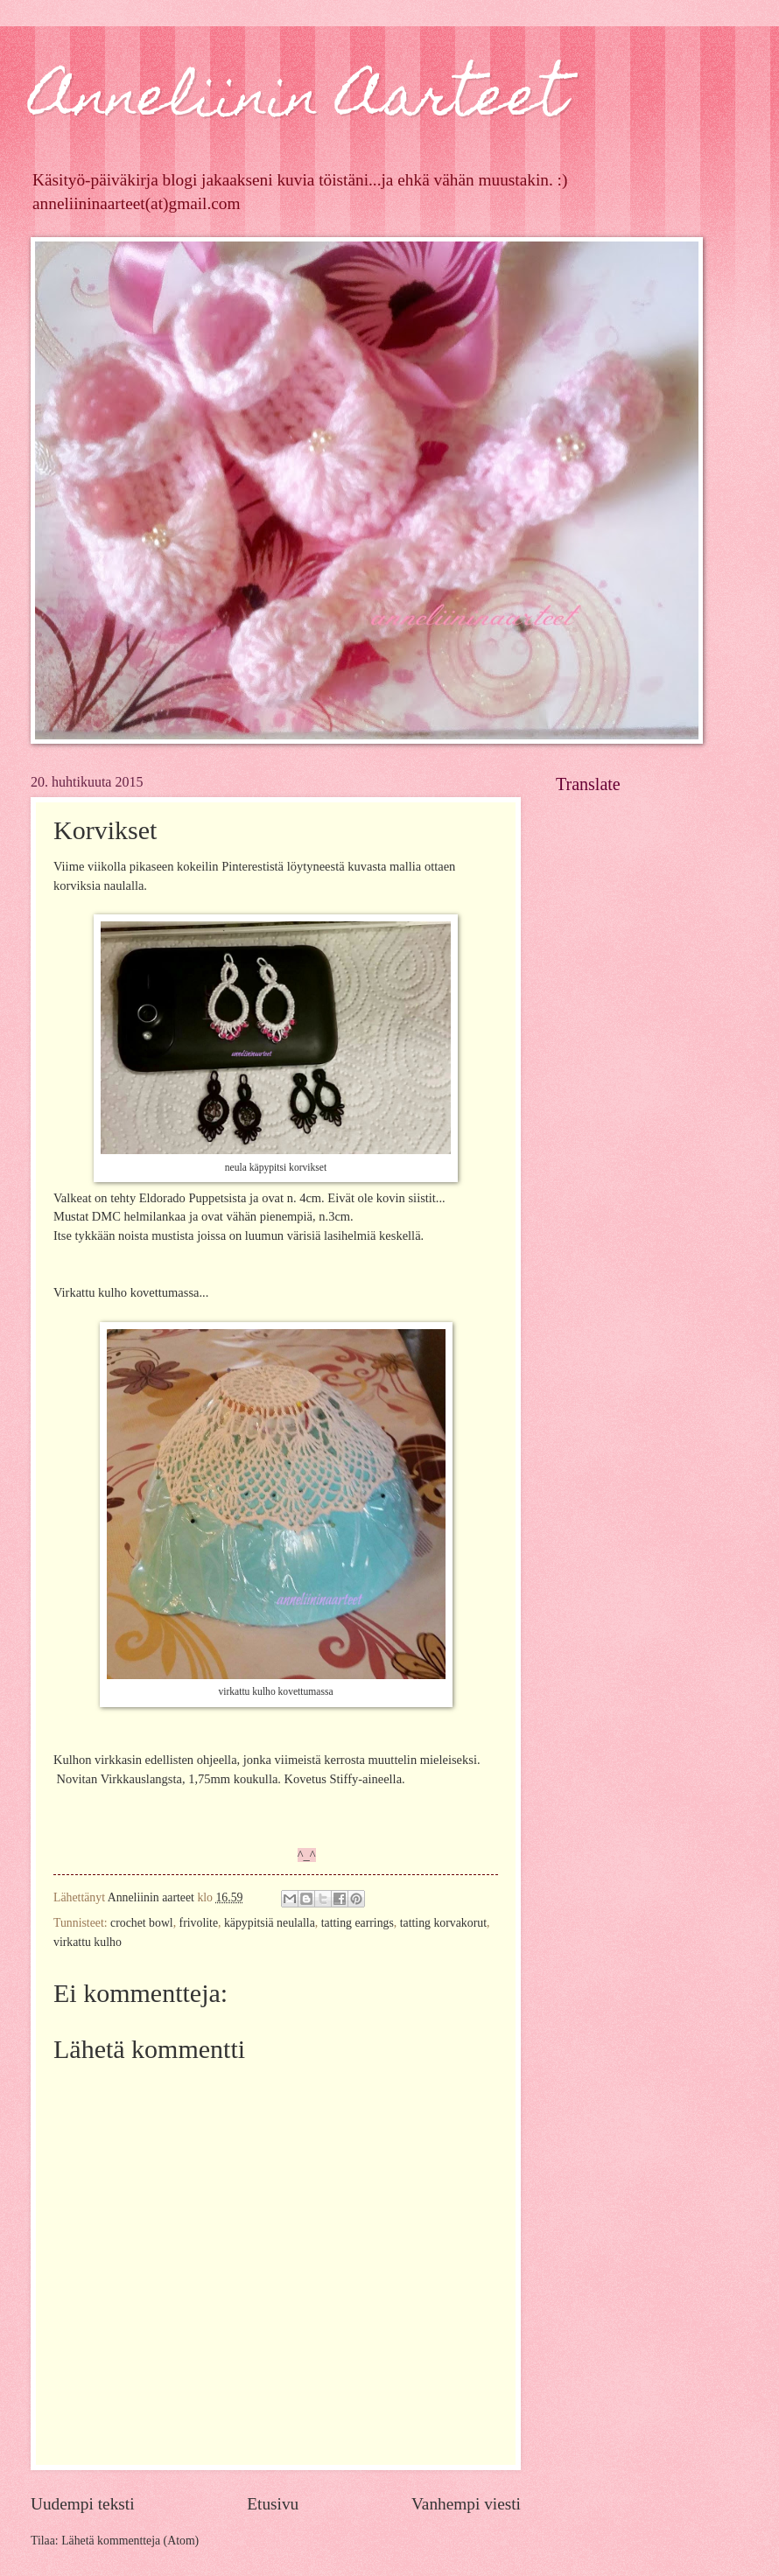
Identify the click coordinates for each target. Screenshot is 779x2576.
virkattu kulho (87, 1942)
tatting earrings (357, 1922)
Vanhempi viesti (466, 2504)
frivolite (198, 1922)
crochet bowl (141, 1922)
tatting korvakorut (443, 1922)
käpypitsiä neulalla (269, 1922)
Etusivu (272, 2504)
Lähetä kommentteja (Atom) (130, 2540)
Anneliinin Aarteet (298, 102)
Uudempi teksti (83, 2504)
